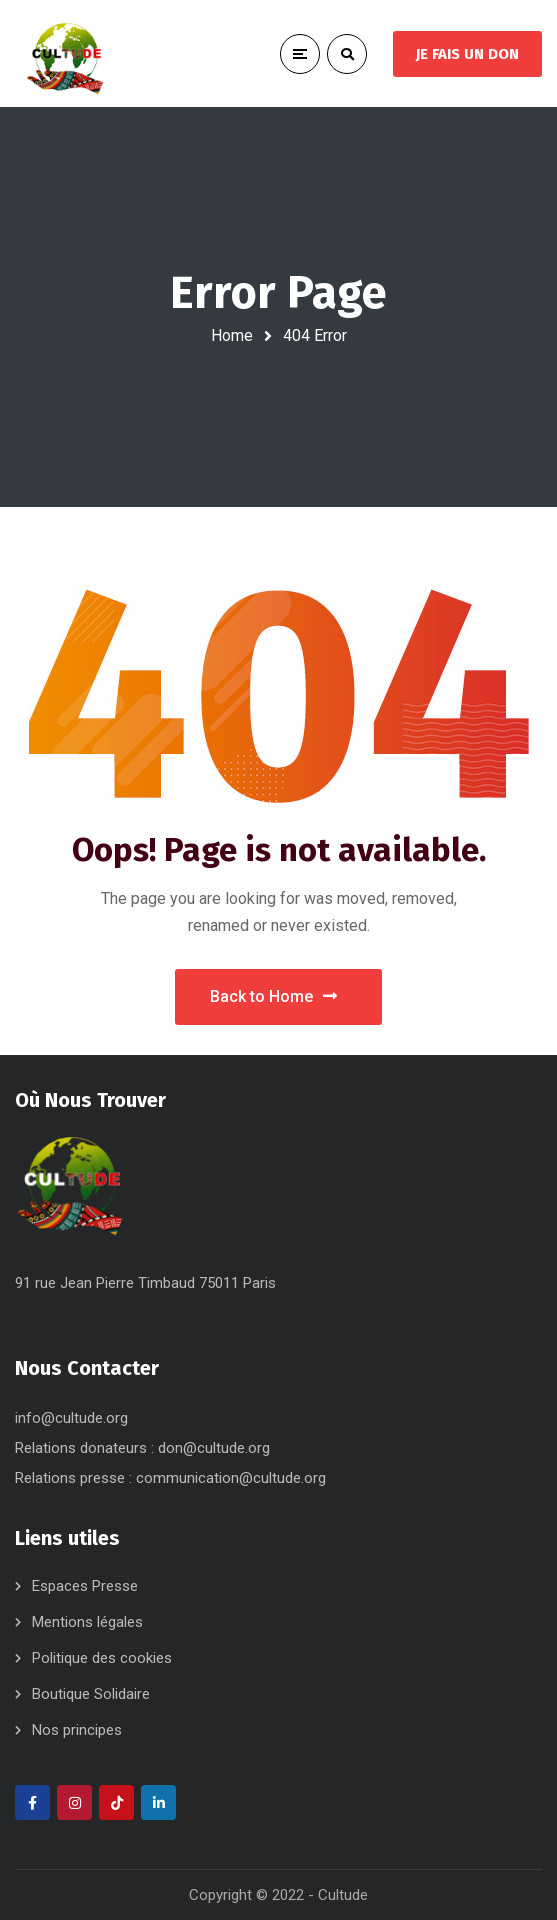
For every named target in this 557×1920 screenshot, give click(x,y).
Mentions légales (87, 1622)
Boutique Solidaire (91, 1694)
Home (232, 335)
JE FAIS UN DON (467, 54)
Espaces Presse (85, 1586)
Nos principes (77, 1730)
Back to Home (273, 996)
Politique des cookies (102, 1658)
